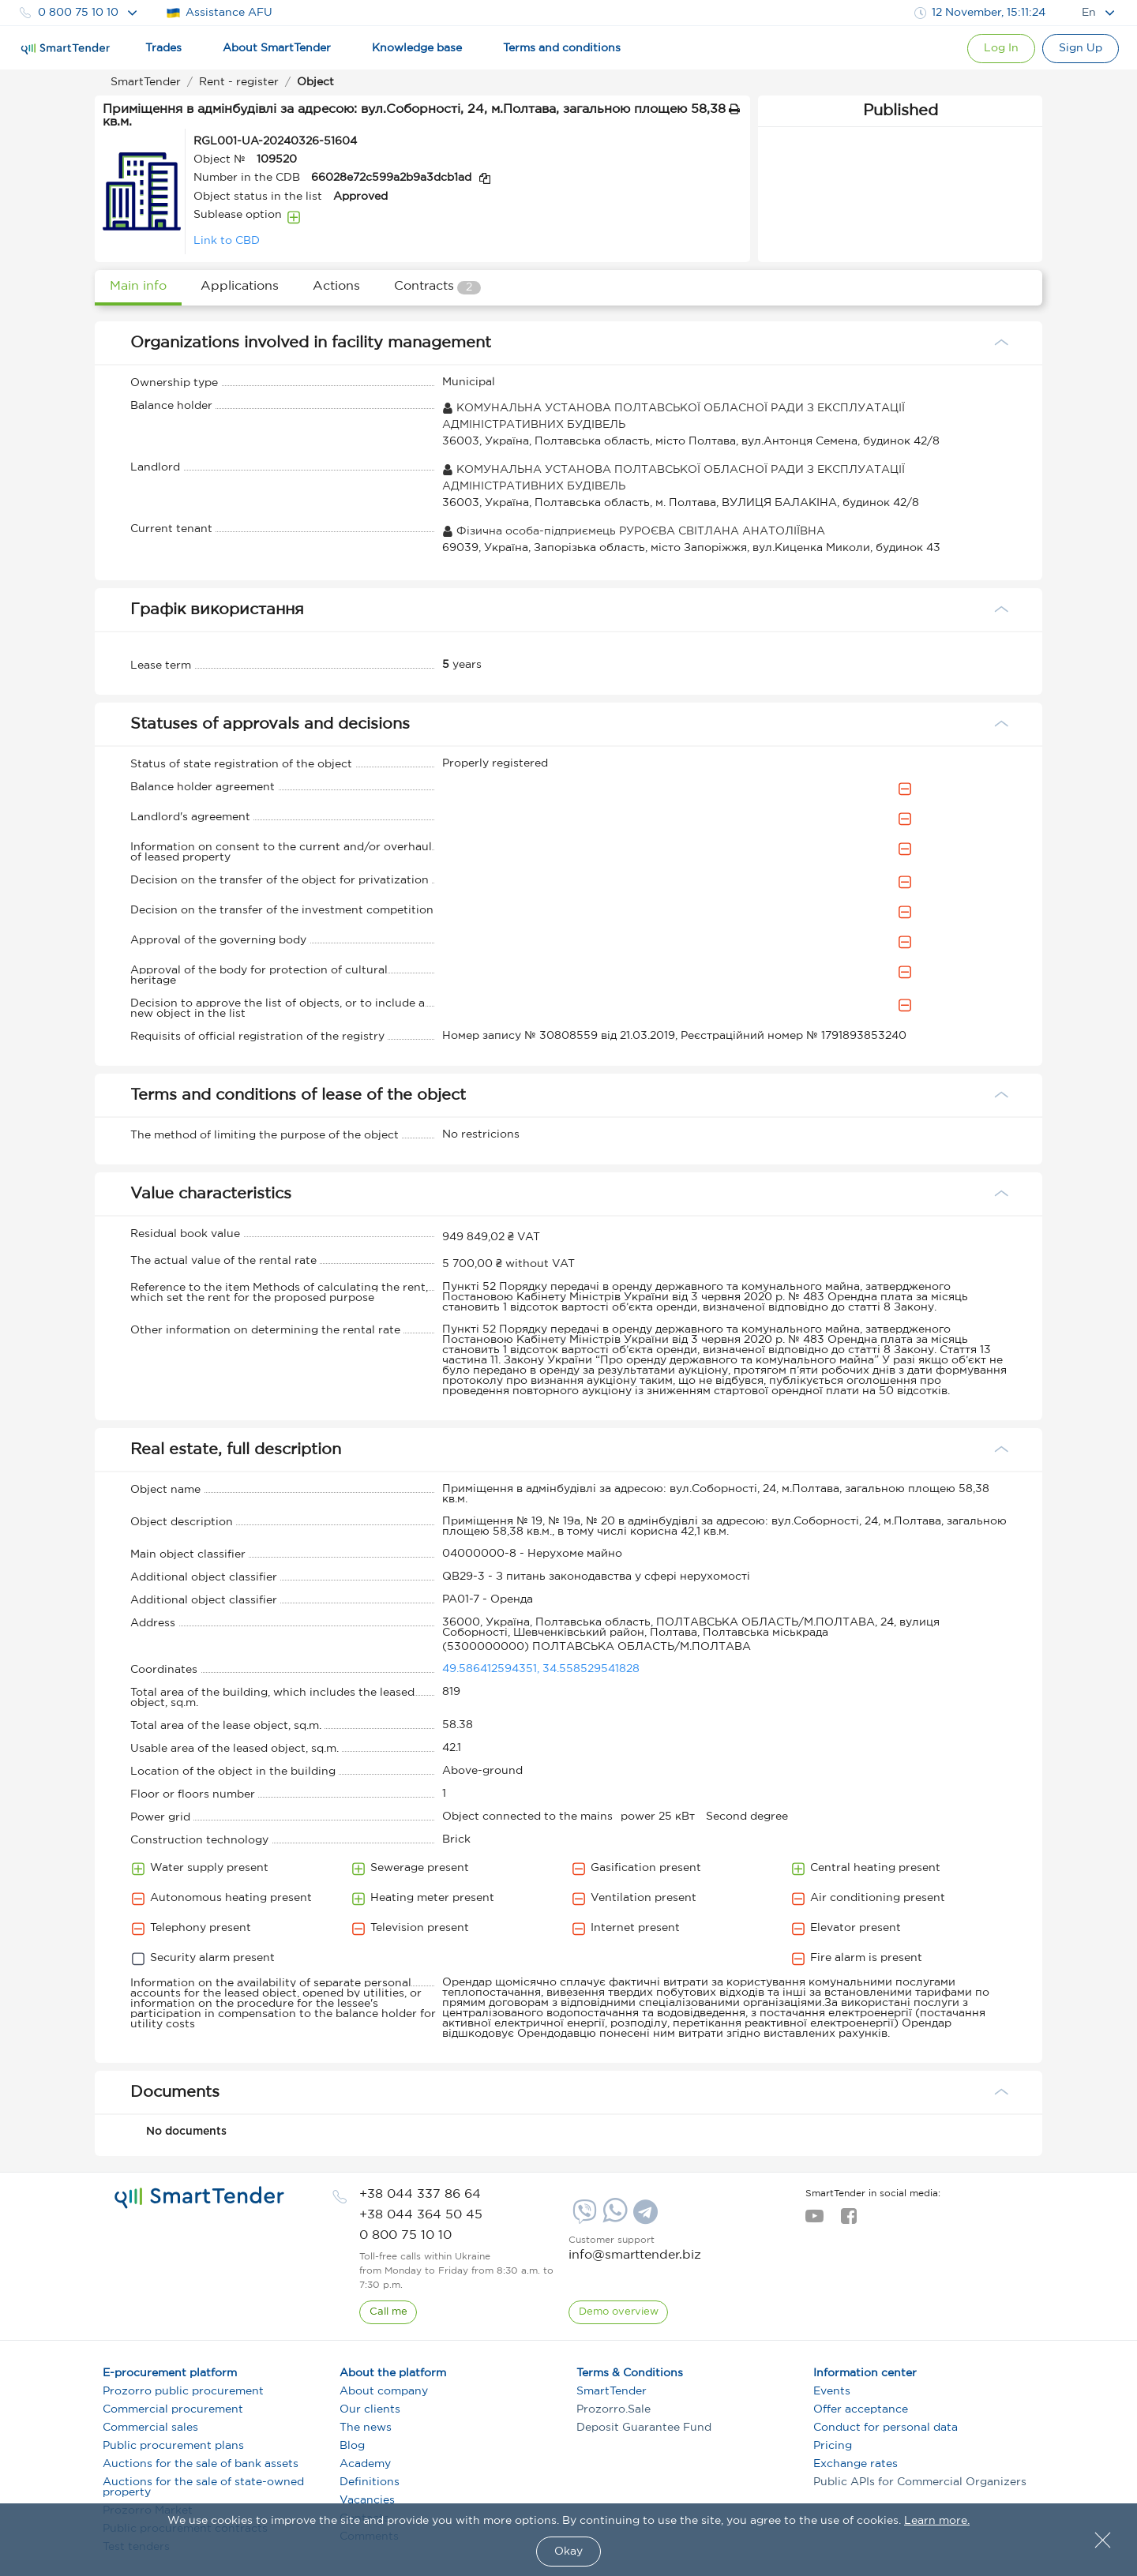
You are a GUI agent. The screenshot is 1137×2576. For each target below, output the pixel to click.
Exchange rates (855, 2464)
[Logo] (65, 49)
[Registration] (1079, 48)
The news (366, 2427)
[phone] (420, 2194)
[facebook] (848, 2220)
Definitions (370, 2482)
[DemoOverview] (618, 2312)
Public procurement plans (173, 2445)
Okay (568, 2551)
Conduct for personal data (885, 2427)
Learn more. (937, 2520)
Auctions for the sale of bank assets (200, 2464)
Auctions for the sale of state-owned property (203, 2487)
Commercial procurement (173, 2409)
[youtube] (814, 2220)
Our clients (370, 2409)
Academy (365, 2464)
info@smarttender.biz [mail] (634, 2255)
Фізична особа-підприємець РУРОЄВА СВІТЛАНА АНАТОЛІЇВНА (633, 531)
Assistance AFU (219, 13)
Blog (352, 2445)
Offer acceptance (860, 2409)
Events (831, 2391)
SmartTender (611, 2391)
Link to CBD (226, 241)
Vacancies (367, 2500)
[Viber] (582, 2217)
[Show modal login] (995, 48)
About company (384, 2391)
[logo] (199, 2197)
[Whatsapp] (613, 2219)
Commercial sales (150, 2427)
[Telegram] (643, 2217)
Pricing (832, 2445)
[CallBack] (388, 2312)
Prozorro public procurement (183, 2391)
